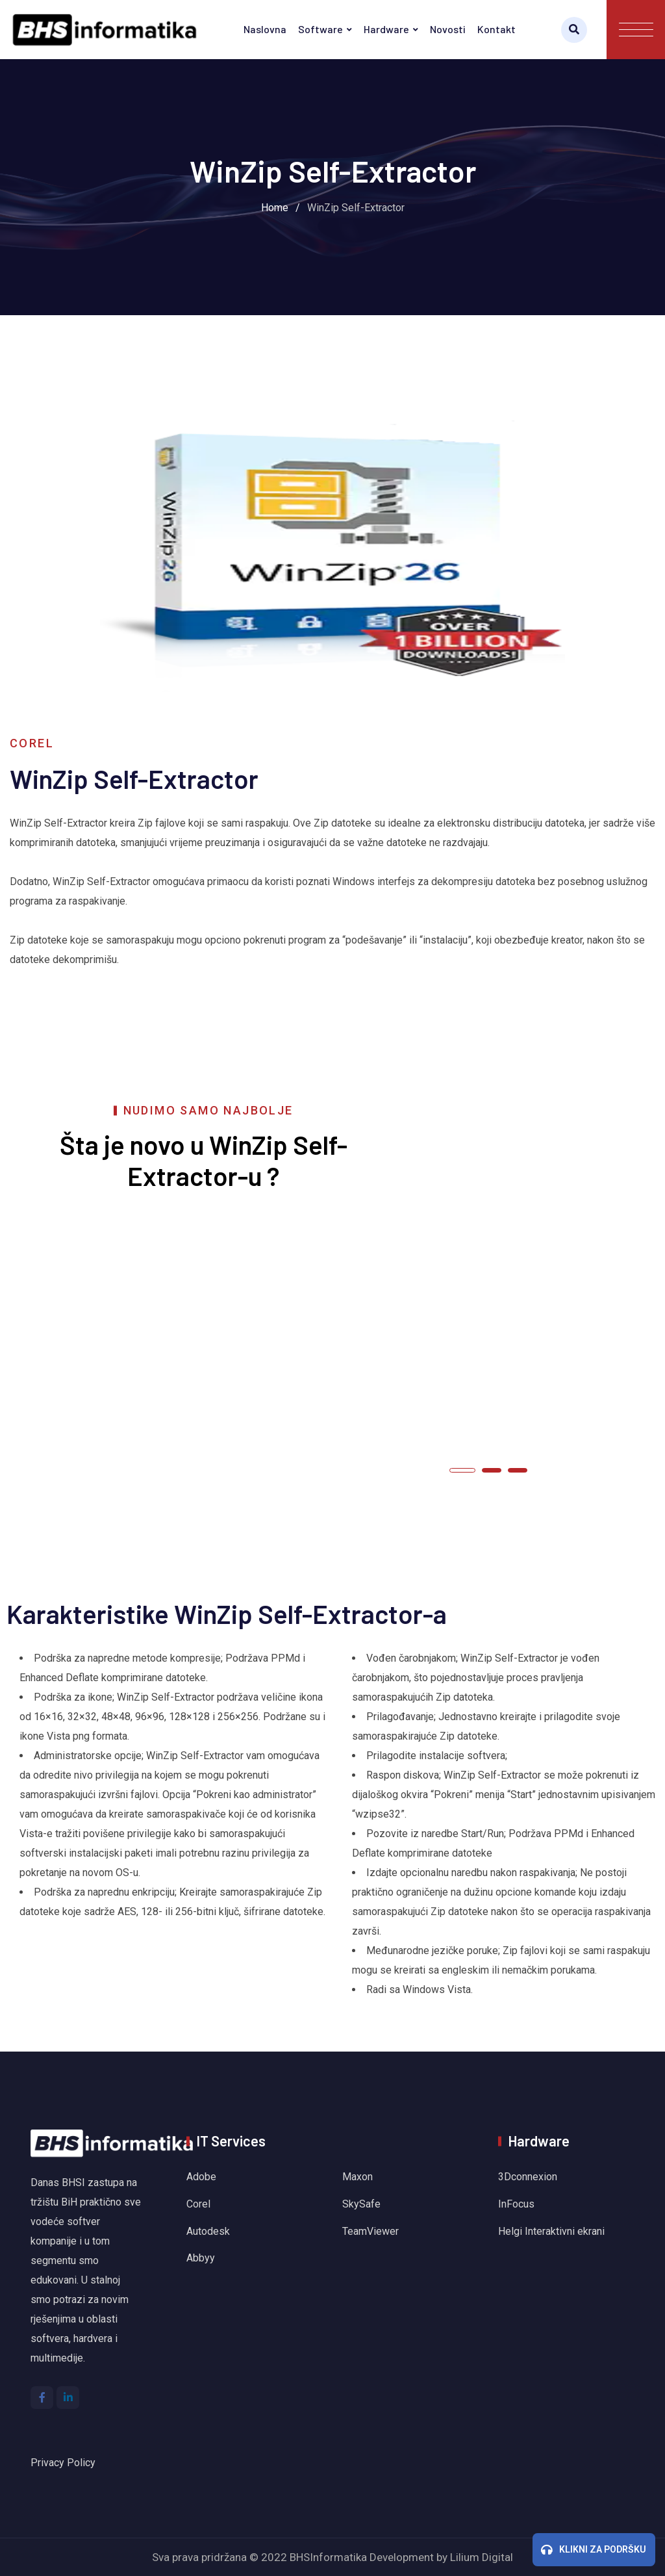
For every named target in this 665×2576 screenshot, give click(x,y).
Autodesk (208, 2231)
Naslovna (265, 29)
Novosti (448, 29)
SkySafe (361, 2204)
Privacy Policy (63, 2462)
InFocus (517, 2204)
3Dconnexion (527, 2176)
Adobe (201, 2176)
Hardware (386, 29)
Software (320, 29)
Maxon (357, 2176)
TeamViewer (370, 2231)
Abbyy (200, 2258)
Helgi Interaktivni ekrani (551, 2231)
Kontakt (496, 29)
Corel (198, 2204)
